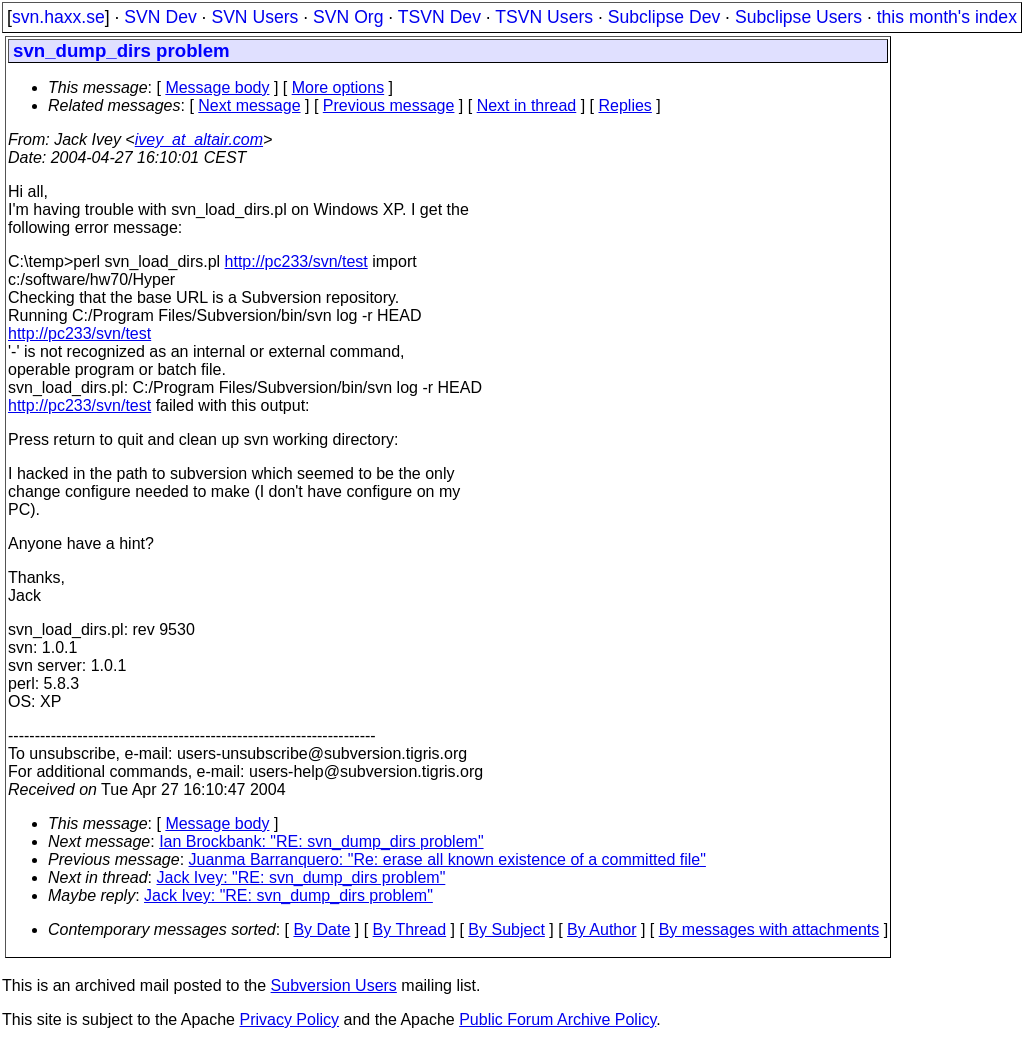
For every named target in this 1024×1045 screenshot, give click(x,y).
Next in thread (527, 105)
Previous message (389, 105)
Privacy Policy (289, 1019)
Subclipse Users (798, 17)
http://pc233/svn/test (296, 261)
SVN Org (348, 17)
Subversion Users (334, 985)
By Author (601, 929)
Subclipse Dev (664, 17)
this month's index (947, 17)
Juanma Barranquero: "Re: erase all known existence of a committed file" (447, 859)
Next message (249, 105)
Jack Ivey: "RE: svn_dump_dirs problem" (301, 877)
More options (338, 87)
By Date (321, 929)
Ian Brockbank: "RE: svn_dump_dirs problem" (321, 841)
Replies (625, 105)
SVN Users (254, 17)
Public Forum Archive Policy (557, 1019)
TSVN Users (544, 17)
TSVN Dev (439, 17)
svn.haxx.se (58, 17)
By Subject (506, 929)
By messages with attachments (769, 929)
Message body (217, 87)
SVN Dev (160, 17)
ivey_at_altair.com (199, 139)
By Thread (410, 929)
